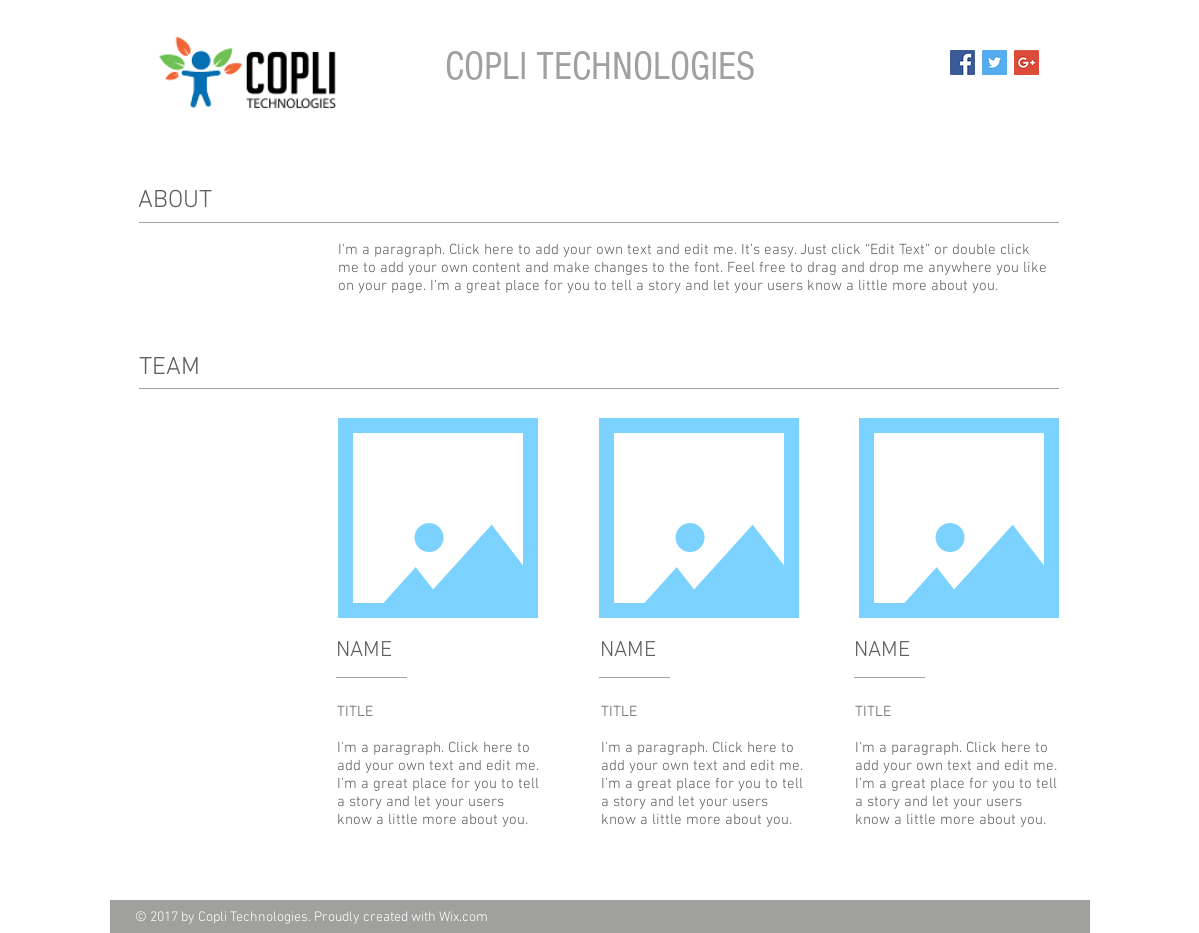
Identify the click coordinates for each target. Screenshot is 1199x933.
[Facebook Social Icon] (962, 62)
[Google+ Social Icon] (1026, 62)
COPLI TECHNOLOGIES (600, 66)
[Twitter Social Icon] (994, 62)
